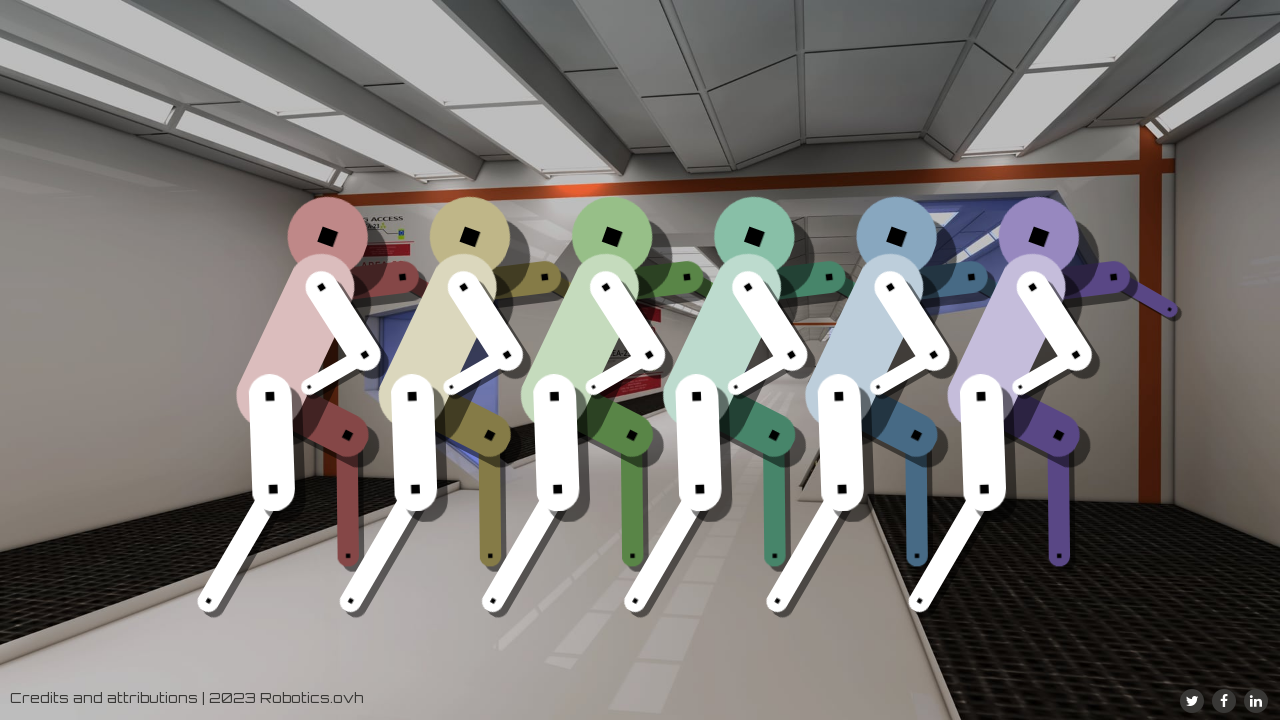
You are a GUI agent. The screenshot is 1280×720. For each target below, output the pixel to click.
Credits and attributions (104, 697)
